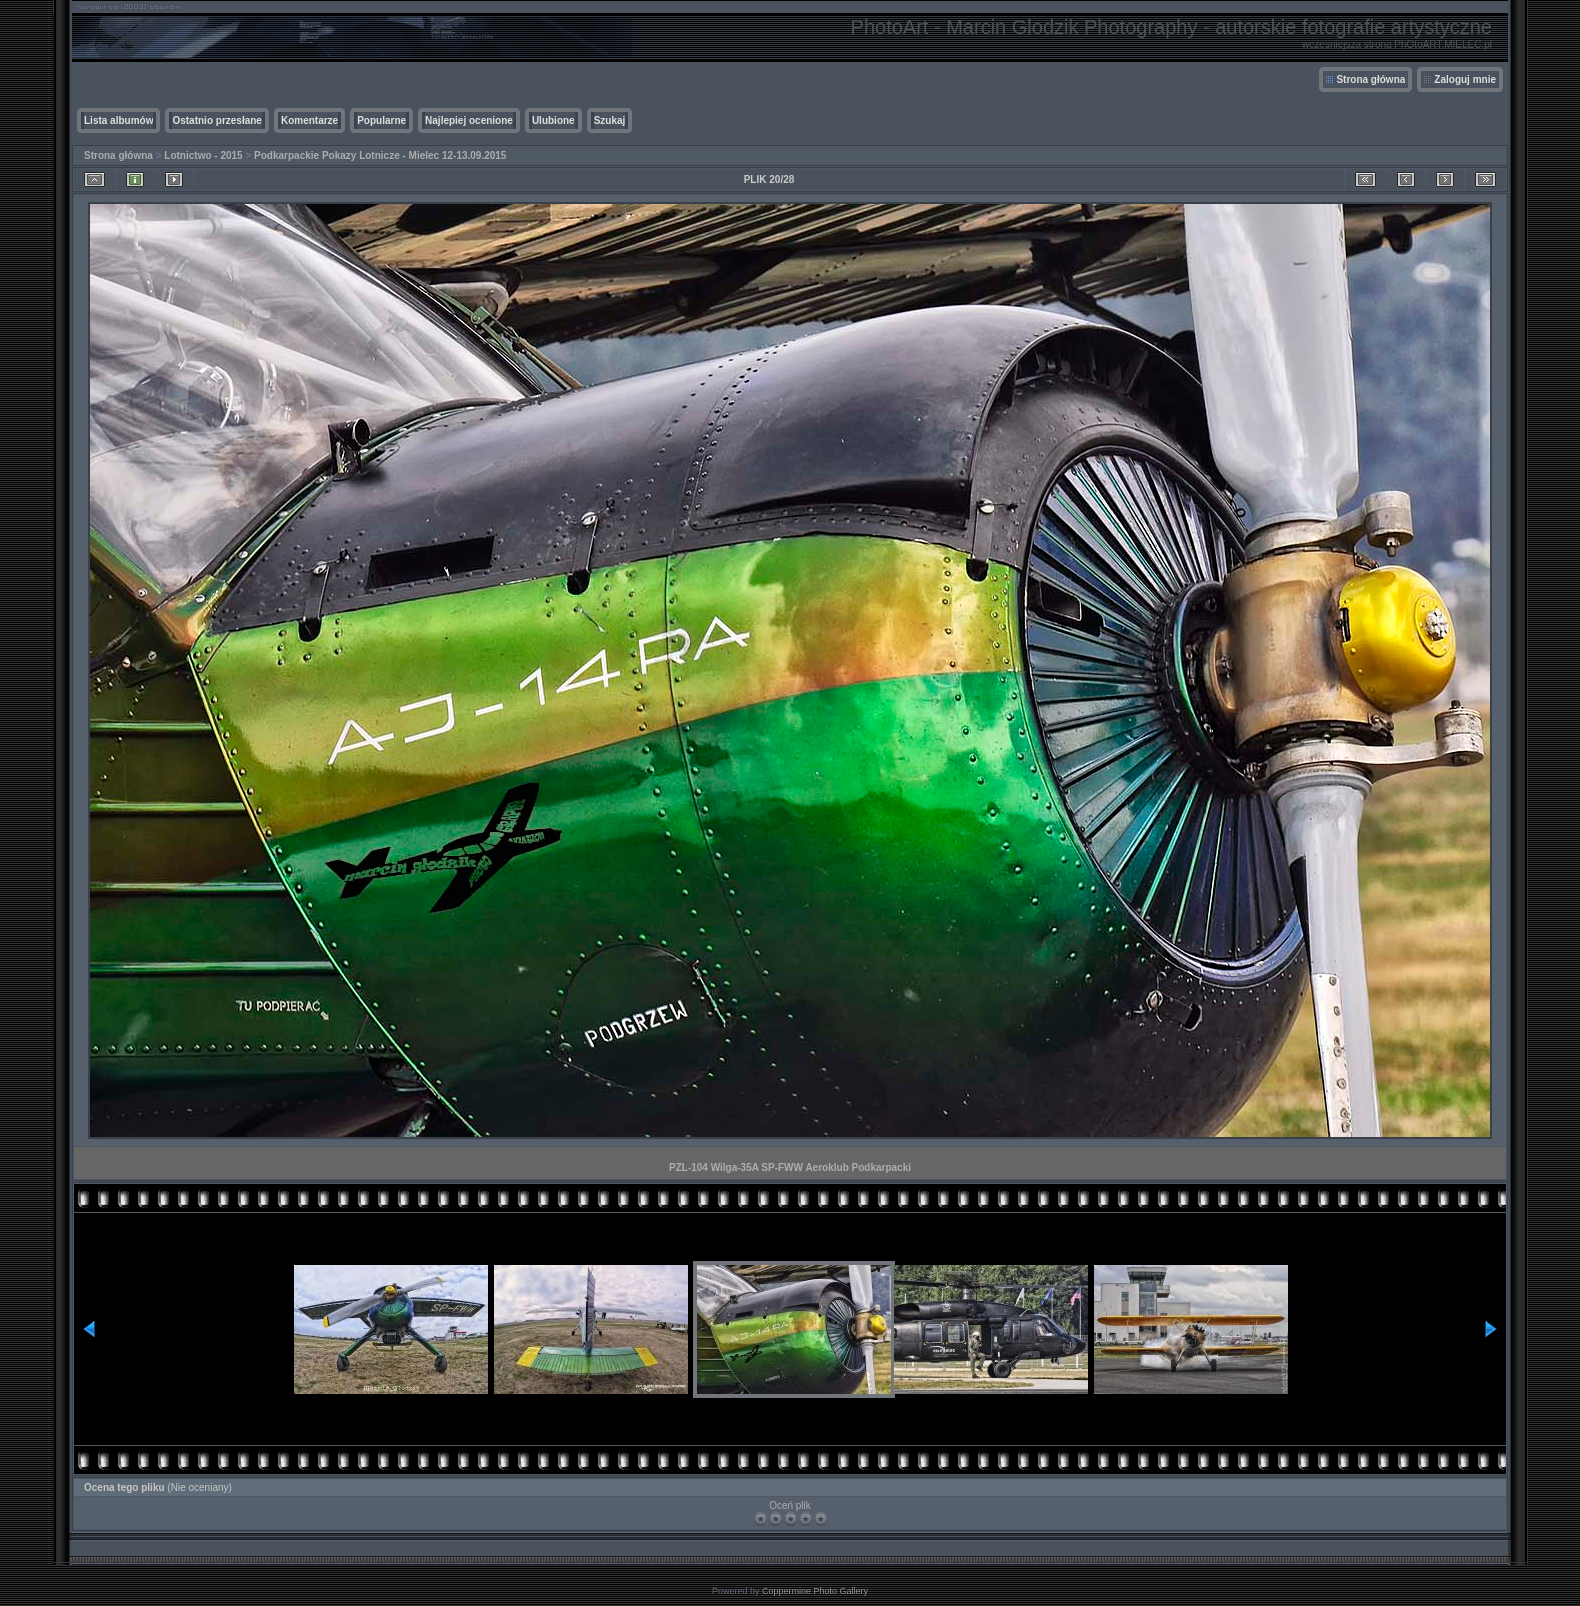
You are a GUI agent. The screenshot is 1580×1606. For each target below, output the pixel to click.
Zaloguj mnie (1465, 79)
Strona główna (1370, 79)
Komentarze (309, 120)
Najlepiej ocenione (469, 120)
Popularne (381, 120)
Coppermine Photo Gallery (815, 1591)
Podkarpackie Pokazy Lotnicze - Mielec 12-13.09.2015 (380, 155)
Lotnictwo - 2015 (203, 155)
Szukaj (610, 120)
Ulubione (553, 120)
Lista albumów (118, 120)
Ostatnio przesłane (216, 120)
